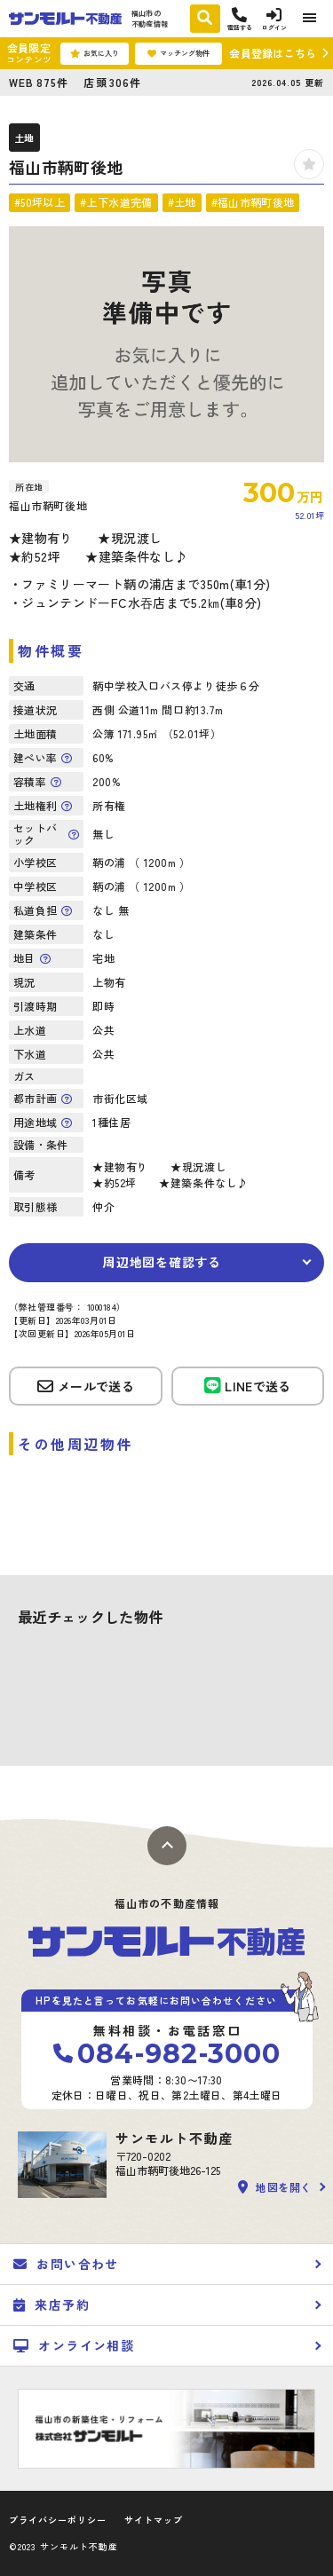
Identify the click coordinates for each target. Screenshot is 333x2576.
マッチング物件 (178, 53)
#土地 (182, 201)
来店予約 (51, 2304)
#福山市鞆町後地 (253, 201)
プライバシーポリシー (58, 2520)
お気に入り (94, 53)
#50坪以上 (39, 201)
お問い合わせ (66, 2264)
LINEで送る (247, 1385)
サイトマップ (153, 2520)
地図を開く (275, 2187)
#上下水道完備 (116, 201)
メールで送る (85, 1386)
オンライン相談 (73, 2345)
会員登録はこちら (272, 52)
